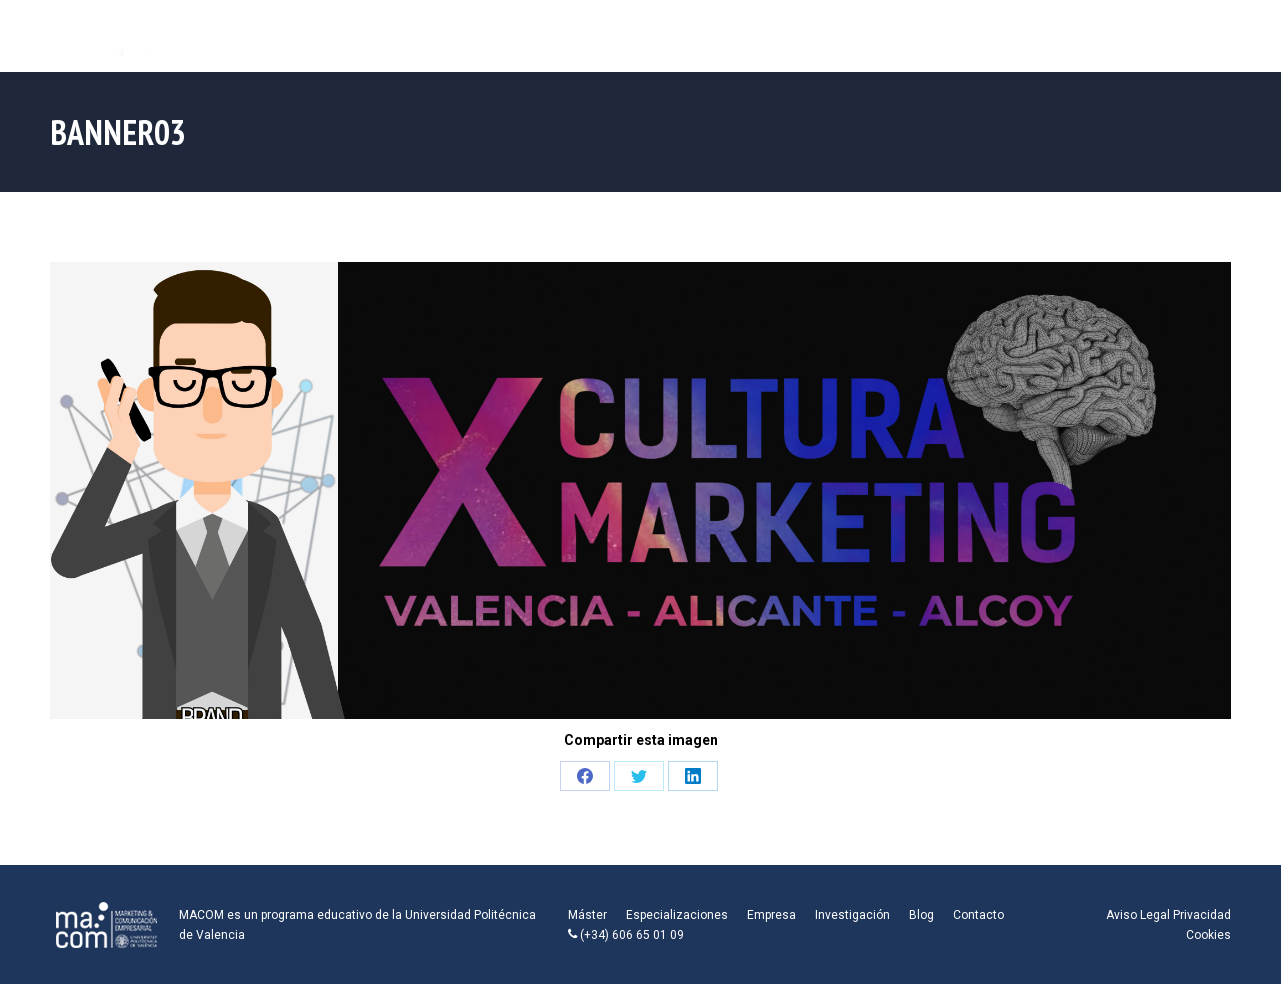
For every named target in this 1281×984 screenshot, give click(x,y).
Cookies (1208, 935)
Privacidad (1202, 915)
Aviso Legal (1138, 915)
